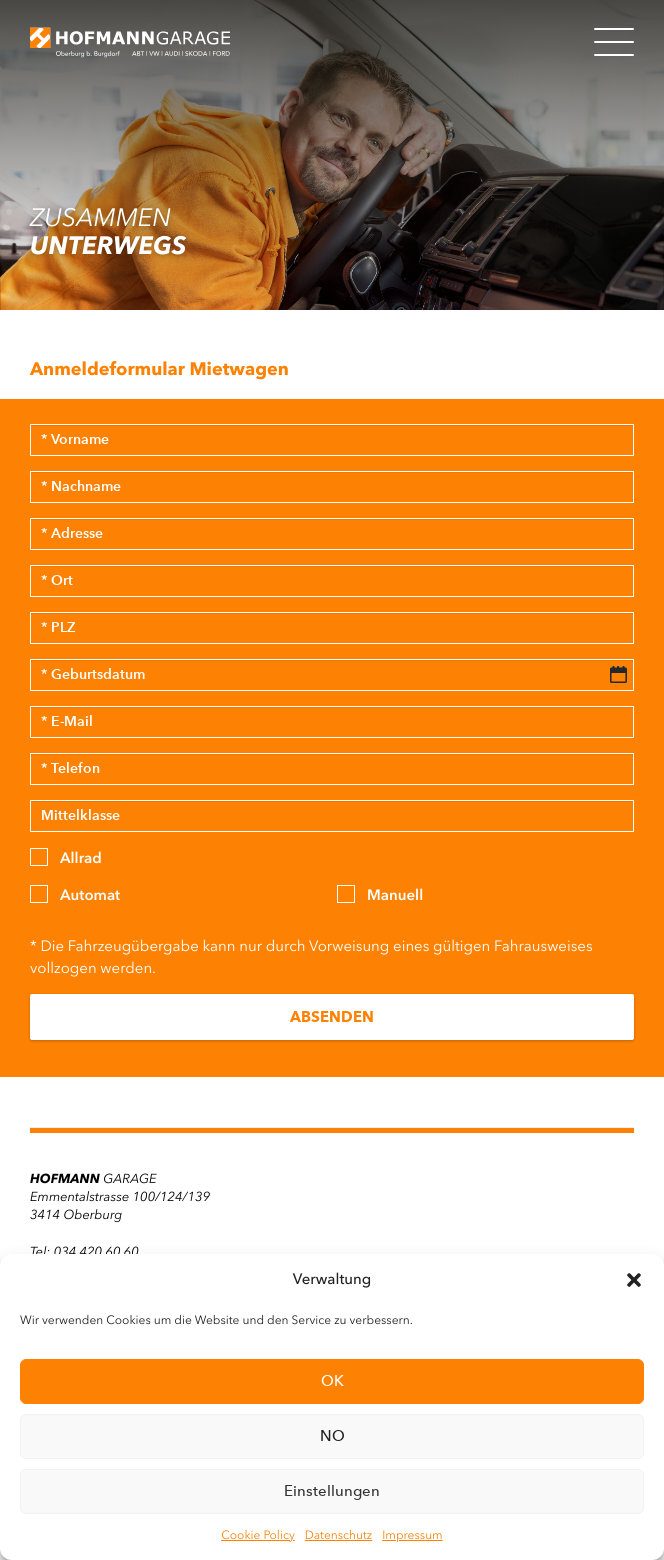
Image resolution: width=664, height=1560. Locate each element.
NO (332, 1436)
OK (332, 1381)
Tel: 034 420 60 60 (84, 1252)
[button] (634, 1280)
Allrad (81, 858)
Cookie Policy (257, 1535)
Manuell (395, 895)
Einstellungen (332, 1491)
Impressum (412, 1535)
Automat (90, 895)
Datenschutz (338, 1535)
